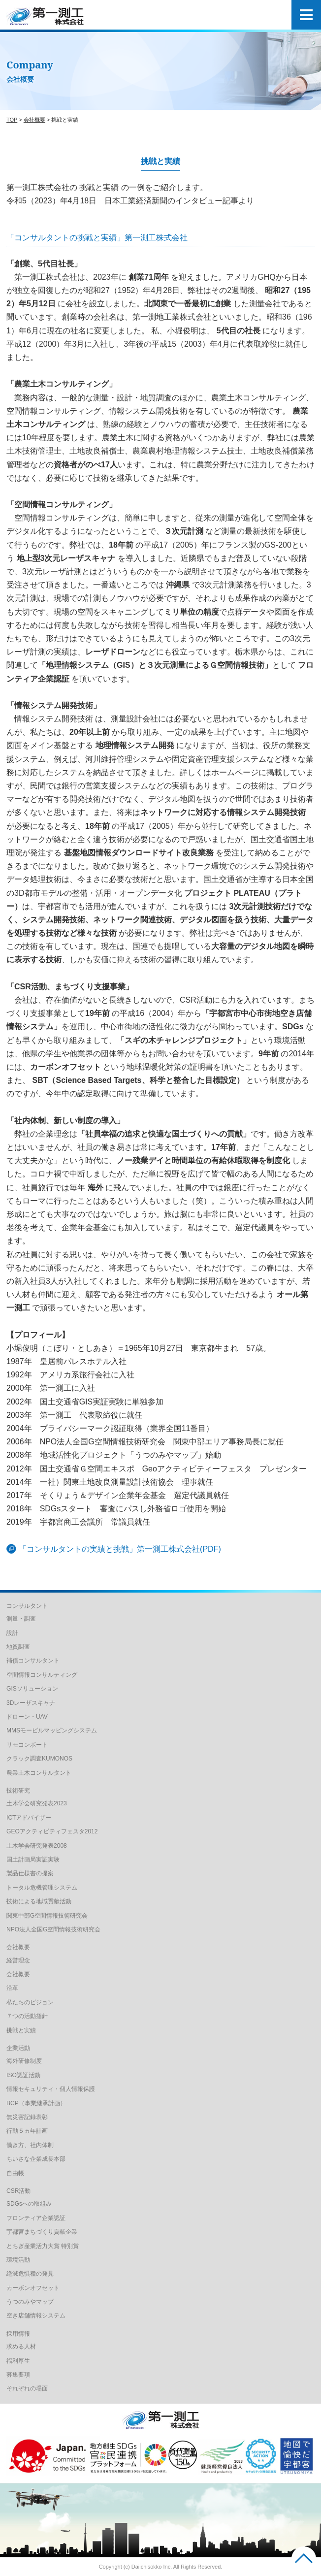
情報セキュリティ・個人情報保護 (50, 2089)
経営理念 (18, 1960)
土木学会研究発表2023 (36, 1803)
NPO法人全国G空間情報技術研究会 (53, 1929)
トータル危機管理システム (41, 1887)
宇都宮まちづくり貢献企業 (41, 2231)
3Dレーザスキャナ (30, 1702)
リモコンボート (27, 1744)
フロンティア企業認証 (35, 2218)
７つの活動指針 (27, 2016)
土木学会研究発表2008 (36, 1845)
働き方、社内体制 (30, 2145)
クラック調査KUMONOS (39, 1758)
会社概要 (34, 120)
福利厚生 (18, 2360)
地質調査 (18, 1646)
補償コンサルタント (33, 1660)
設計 (12, 1633)
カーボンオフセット (33, 2287)
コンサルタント (27, 1605)
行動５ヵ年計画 (27, 2130)
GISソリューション (32, 1688)
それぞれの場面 (27, 2388)
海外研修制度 (24, 2060)
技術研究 (18, 1790)
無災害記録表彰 (27, 2117)
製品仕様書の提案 (30, 1873)
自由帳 (15, 2173)
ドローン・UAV (27, 1716)
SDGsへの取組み (29, 2203)
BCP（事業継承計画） (36, 2103)
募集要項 (18, 2374)
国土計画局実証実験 (33, 1859)
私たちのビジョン (30, 2002)
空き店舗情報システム (35, 2315)
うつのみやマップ (30, 2301)
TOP (11, 120)
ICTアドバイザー (28, 1817)
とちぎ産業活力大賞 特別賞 (42, 2246)
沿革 (12, 1988)
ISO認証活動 (23, 2075)
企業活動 (18, 2048)
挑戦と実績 (21, 2030)
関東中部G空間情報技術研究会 (47, 1915)
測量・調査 (21, 1618)
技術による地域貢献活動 (38, 1901)
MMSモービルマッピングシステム (51, 1730)
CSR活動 (18, 2190)
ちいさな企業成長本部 (35, 2158)
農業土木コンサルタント (38, 1772)
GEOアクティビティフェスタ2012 (51, 1831)
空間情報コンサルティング (41, 1674)
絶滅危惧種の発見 (30, 2273)
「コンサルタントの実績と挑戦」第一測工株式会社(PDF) (120, 1549)
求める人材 (21, 2346)
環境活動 (18, 2259)
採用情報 (18, 2333)
